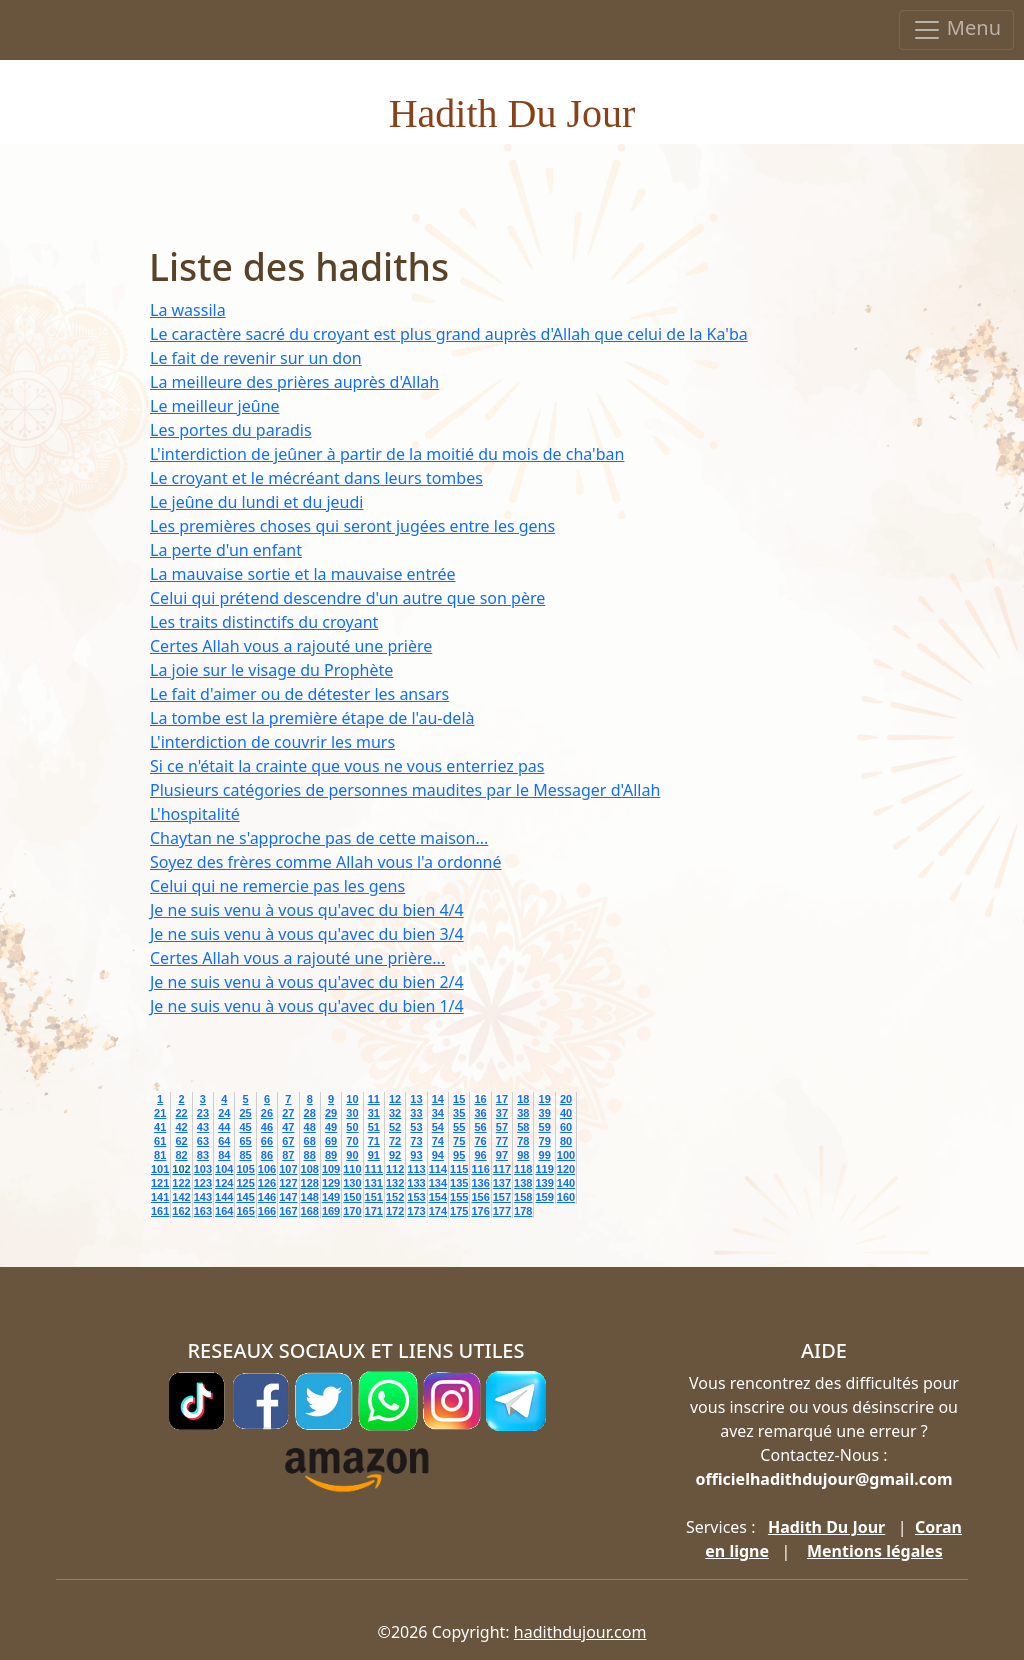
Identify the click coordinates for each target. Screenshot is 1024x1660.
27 (288, 1113)
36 (480, 1113)
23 (203, 1113)
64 (224, 1141)
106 (267, 1169)
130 (352, 1183)
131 (374, 1183)
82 (181, 1155)
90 (352, 1155)
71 (374, 1141)
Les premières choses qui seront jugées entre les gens (352, 526)
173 (416, 1211)
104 (224, 1169)
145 (245, 1197)
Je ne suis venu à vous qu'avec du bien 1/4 (307, 1006)
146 (267, 1197)
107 (288, 1169)
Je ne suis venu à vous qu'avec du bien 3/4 (307, 934)
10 (352, 1099)
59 (545, 1127)
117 (502, 1169)
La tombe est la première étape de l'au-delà (312, 718)
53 (416, 1127)
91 (374, 1155)
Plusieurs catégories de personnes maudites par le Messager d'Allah (405, 790)
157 (502, 1197)
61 (160, 1141)
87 (288, 1155)
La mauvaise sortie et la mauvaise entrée (303, 574)
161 (160, 1211)
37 (502, 1113)
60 (566, 1127)
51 (374, 1127)
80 (566, 1141)
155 (459, 1197)
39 (545, 1113)
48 (310, 1127)
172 (395, 1211)
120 (566, 1169)
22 (181, 1113)
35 (459, 1113)
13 (416, 1099)
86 (267, 1155)
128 (310, 1183)
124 (224, 1183)
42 (181, 1127)
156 (480, 1197)
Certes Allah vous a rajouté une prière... (297, 958)
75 (459, 1141)
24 (224, 1113)
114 (438, 1169)
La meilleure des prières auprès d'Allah (294, 382)
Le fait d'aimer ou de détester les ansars (299, 694)
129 (331, 1183)
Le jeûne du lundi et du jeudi (256, 502)
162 (181, 1211)
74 (438, 1141)
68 (310, 1141)
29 (331, 1113)
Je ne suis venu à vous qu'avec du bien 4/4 (307, 910)
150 (352, 1197)
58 (523, 1127)
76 (480, 1141)
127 (288, 1183)
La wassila (188, 310)
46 (267, 1127)
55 (459, 1127)
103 (203, 1169)
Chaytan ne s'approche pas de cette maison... (319, 838)
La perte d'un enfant (226, 550)
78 (523, 1141)
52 (395, 1127)
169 (331, 1211)
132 (395, 1183)
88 (310, 1155)
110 (352, 1169)
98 (523, 1155)
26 (267, 1113)
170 (352, 1211)
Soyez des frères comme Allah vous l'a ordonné (326, 862)
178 (523, 1211)
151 (374, 1197)
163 (203, 1211)
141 (160, 1197)
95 (459, 1155)
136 (480, 1183)
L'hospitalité (195, 814)
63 (203, 1141)
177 (502, 1211)
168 (310, 1211)
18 (523, 1099)
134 (438, 1183)
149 (331, 1197)
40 (566, 1113)
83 (203, 1155)
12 (395, 1099)
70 (352, 1141)
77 (502, 1141)
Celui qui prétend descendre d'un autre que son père (347, 598)
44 (224, 1127)
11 (374, 1099)
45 (245, 1127)
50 (352, 1127)
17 (502, 1099)
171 (374, 1211)
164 (224, 1211)
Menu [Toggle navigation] (956, 29)
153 (416, 1197)
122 (181, 1183)
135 (459, 1183)
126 (267, 1183)
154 (438, 1197)
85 (245, 1155)
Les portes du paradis (231, 430)
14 (438, 1099)
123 (203, 1183)
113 (416, 1169)
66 (267, 1141)
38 (523, 1113)
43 (203, 1127)
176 (480, 1211)
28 (310, 1113)
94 (438, 1155)
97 (502, 1155)
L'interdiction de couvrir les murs (272, 742)
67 (288, 1141)
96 (480, 1155)
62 (181, 1141)
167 (288, 1211)
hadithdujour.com (580, 1632)
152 (395, 1197)
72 (395, 1141)
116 (480, 1169)
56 (480, 1127)
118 (523, 1169)
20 (566, 1099)
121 (160, 1183)
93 (416, 1155)
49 (331, 1127)
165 (245, 1211)
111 (374, 1169)
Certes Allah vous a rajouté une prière (291, 646)
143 (203, 1197)
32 (395, 1113)
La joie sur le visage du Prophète (271, 670)
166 (267, 1211)
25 (245, 1113)
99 (545, 1155)
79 (545, 1141)
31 (374, 1113)
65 (245, 1141)
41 (160, 1127)
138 (523, 1183)
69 (331, 1141)
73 (416, 1141)
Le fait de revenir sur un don (256, 358)
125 (245, 1183)
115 (459, 1169)
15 (459, 1099)
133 (416, 1183)
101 (160, 1169)
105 (245, 1169)
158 (523, 1197)
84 (224, 1155)
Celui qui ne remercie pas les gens (277, 886)
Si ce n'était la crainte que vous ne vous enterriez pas (347, 766)
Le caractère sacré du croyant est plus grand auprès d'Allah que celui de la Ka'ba (449, 334)
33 (416, 1113)
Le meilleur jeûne (215, 406)
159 (544, 1197)
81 (160, 1155)
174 (438, 1211)
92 (395, 1155)
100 (566, 1155)
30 (352, 1113)
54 (438, 1127)
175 (459, 1211)
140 (566, 1183)
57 (502, 1127)
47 (288, 1127)
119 (544, 1169)
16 (480, 1099)
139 (544, 1183)
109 (331, 1169)
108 (310, 1169)
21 (160, 1113)
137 (502, 1183)
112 (395, 1169)
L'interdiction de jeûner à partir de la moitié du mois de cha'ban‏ (387, 454)
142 (181, 1197)
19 (545, 1099)
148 (310, 1197)
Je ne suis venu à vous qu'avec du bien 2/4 (307, 982)
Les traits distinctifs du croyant (264, 622)
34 (438, 1113)
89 (331, 1155)
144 (224, 1197)
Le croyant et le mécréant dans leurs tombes (316, 478)
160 (566, 1197)
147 (288, 1197)
